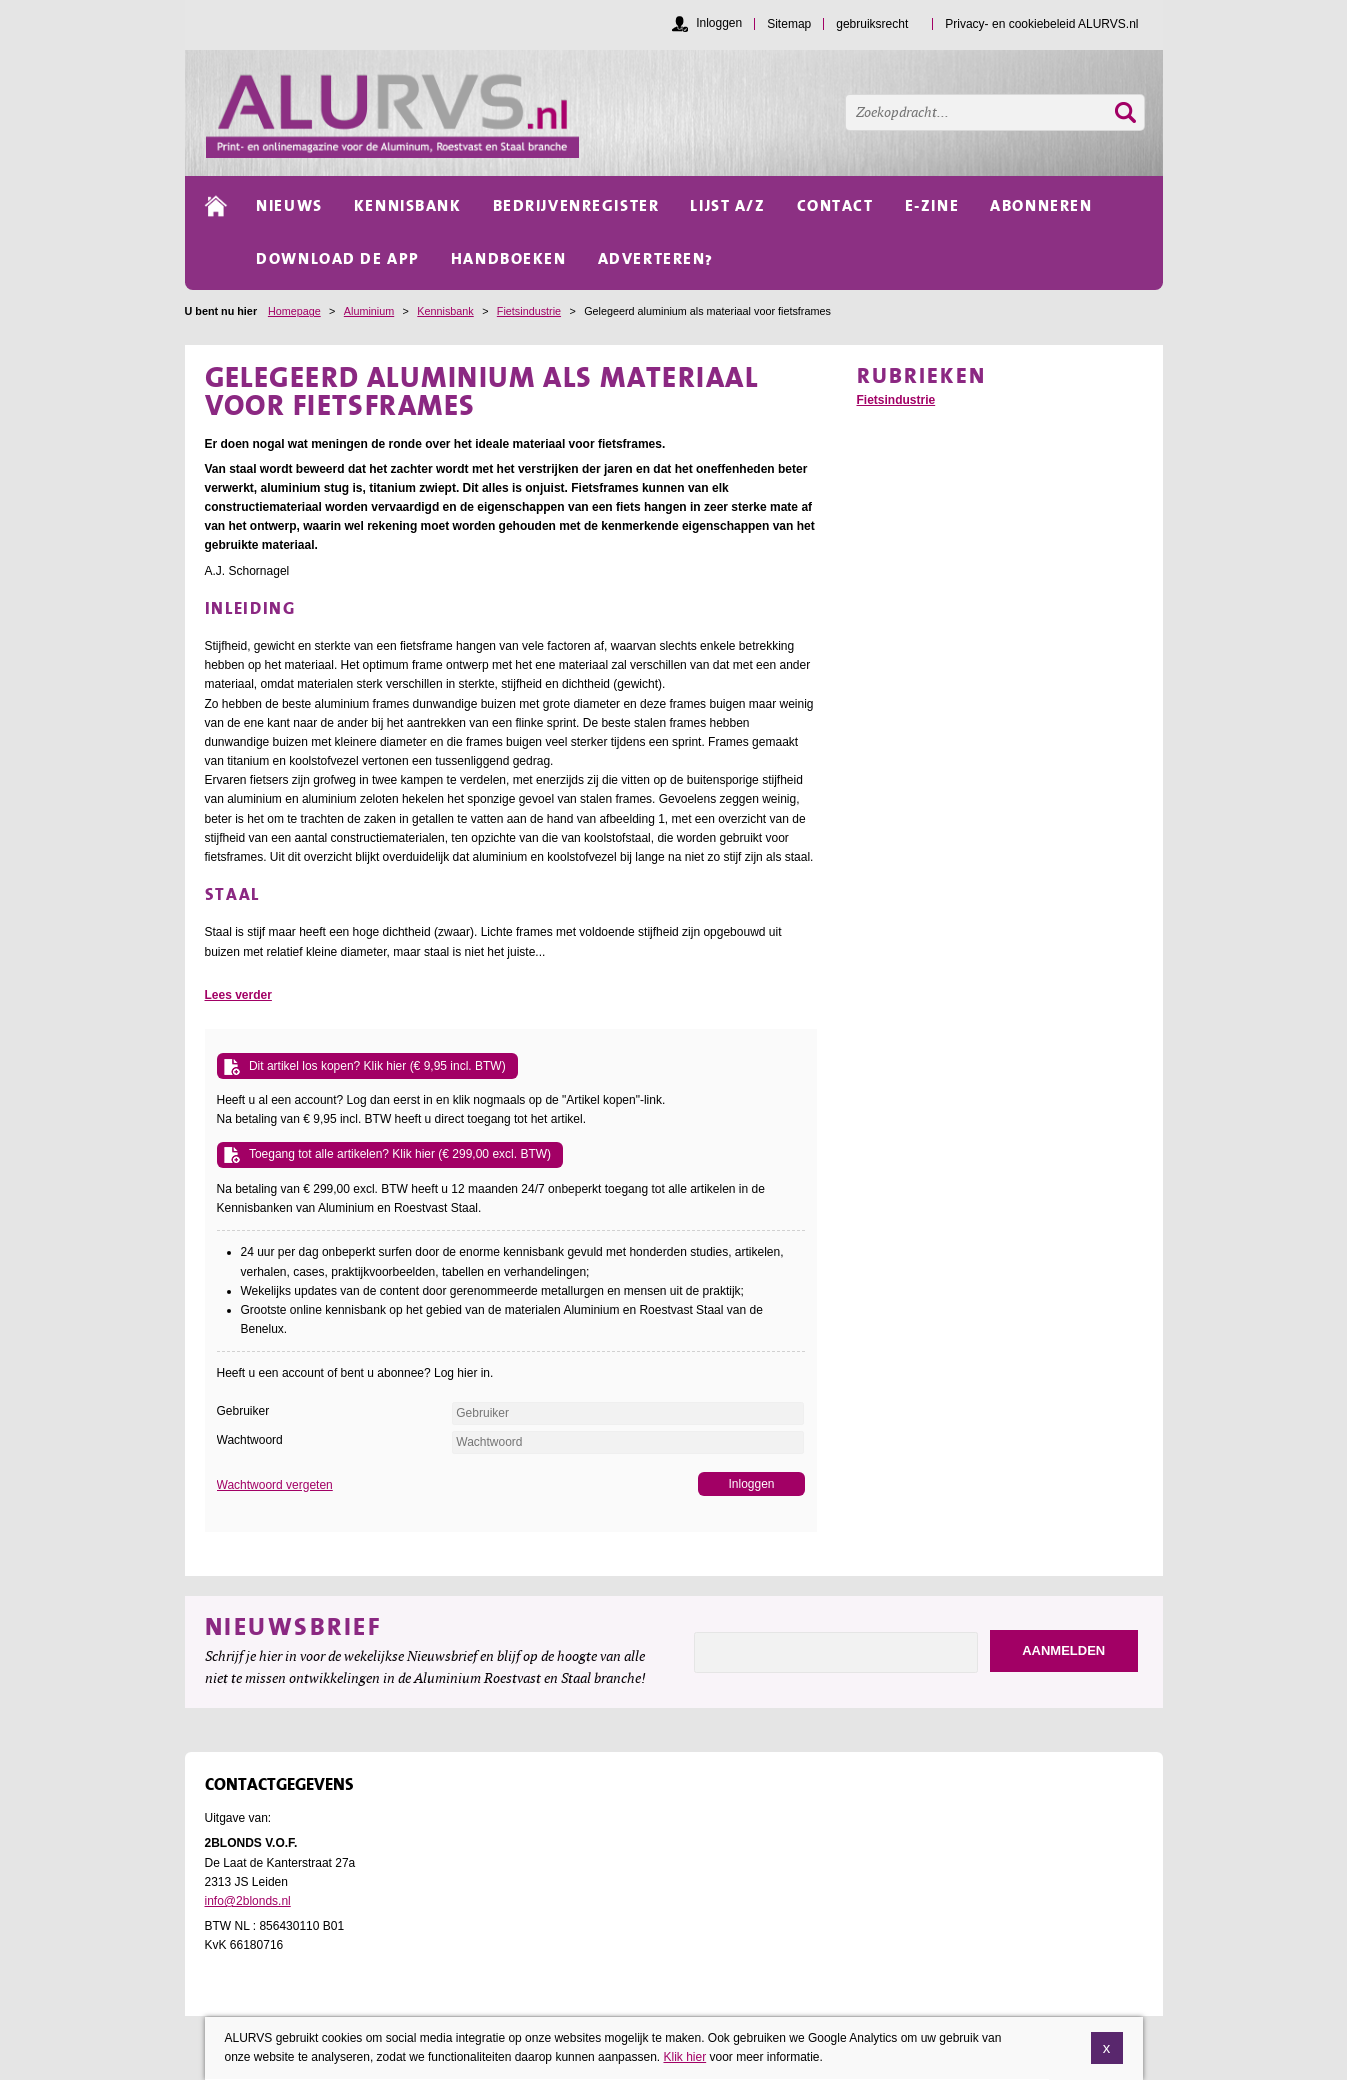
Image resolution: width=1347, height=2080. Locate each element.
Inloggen (719, 23)
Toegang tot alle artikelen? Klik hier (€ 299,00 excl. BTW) (400, 1154)
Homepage (294, 311)
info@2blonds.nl (248, 1901)
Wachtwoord (250, 1440)
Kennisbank (445, 311)
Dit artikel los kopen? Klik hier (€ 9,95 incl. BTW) (377, 1066)
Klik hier (684, 2059)
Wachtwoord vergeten (275, 1485)
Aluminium (369, 311)
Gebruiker (243, 1411)
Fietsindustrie (529, 311)
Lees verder (238, 995)
